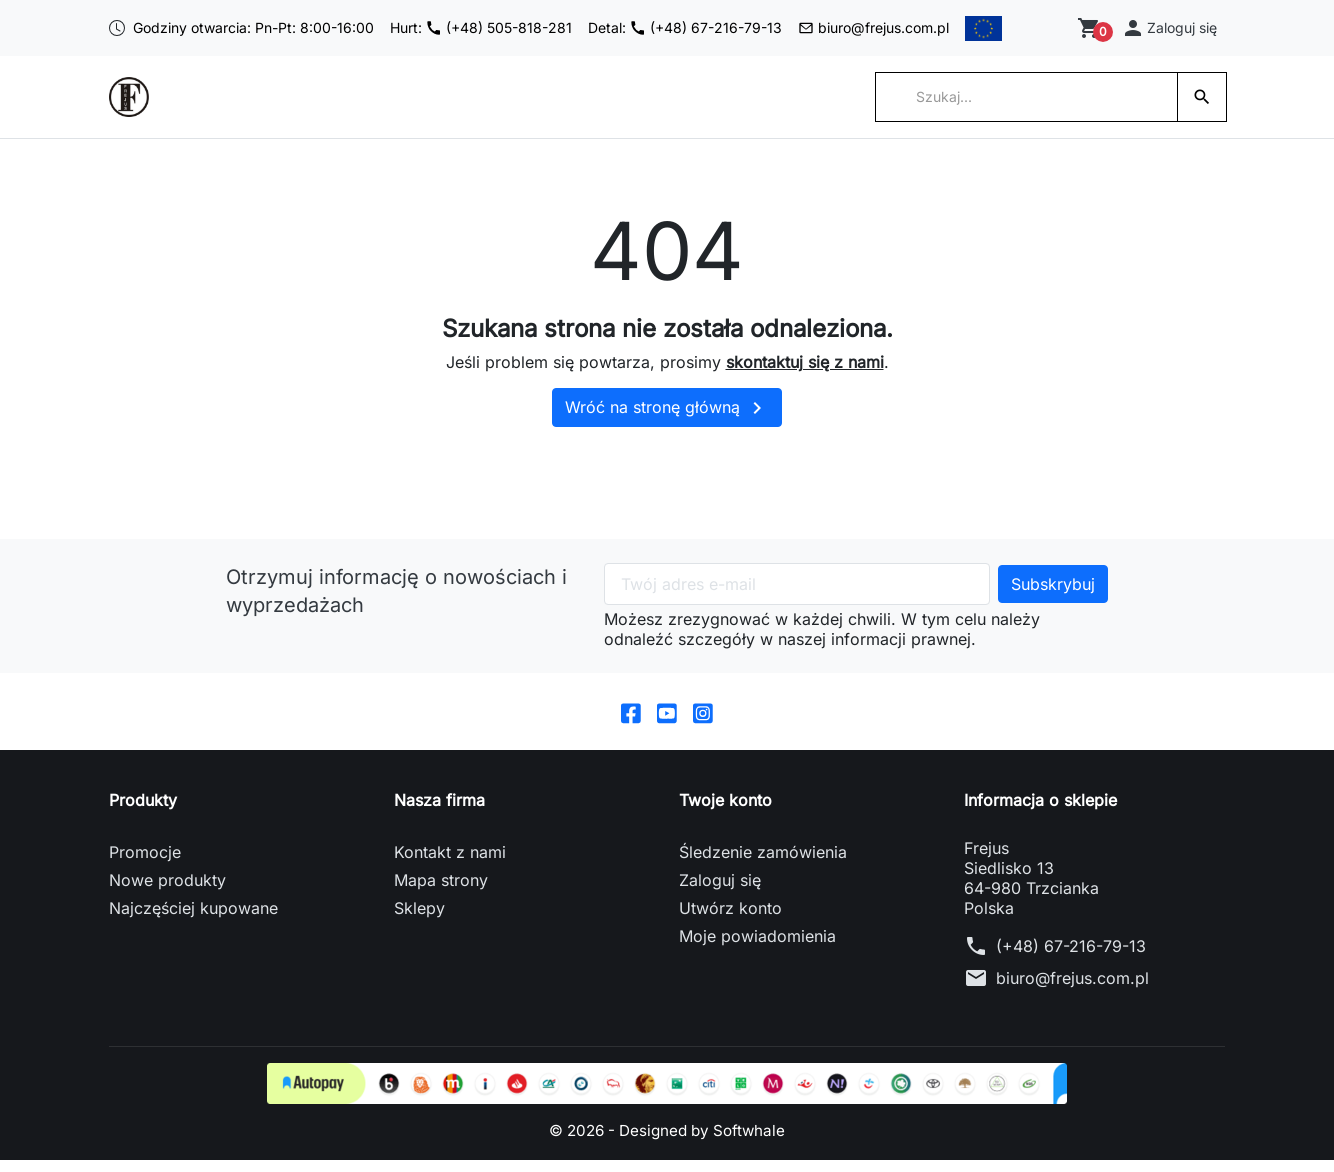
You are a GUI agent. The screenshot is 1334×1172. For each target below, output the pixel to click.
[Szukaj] (1026, 108)
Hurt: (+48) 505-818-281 (466, 33)
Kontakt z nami (450, 864)
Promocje (145, 864)
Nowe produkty (167, 892)
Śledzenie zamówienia (763, 864)
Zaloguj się (720, 892)
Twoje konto (725, 812)
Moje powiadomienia (757, 948)
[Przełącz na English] (1037, 34)
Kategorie (376, 108)
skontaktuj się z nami (805, 373)
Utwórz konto (730, 920)
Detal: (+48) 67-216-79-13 (673, 33)
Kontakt (781, 108)
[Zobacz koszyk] (1092, 34)
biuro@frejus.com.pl (867, 33)
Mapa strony (441, 892)
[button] (1170, 33)
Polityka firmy (677, 108)
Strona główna (261, 108)
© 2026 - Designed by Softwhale (667, 1142)
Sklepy (419, 920)
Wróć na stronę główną (667, 419)
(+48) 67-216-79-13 (1071, 958)
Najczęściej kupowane (193, 920)
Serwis (576, 108)
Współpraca (482, 108)
